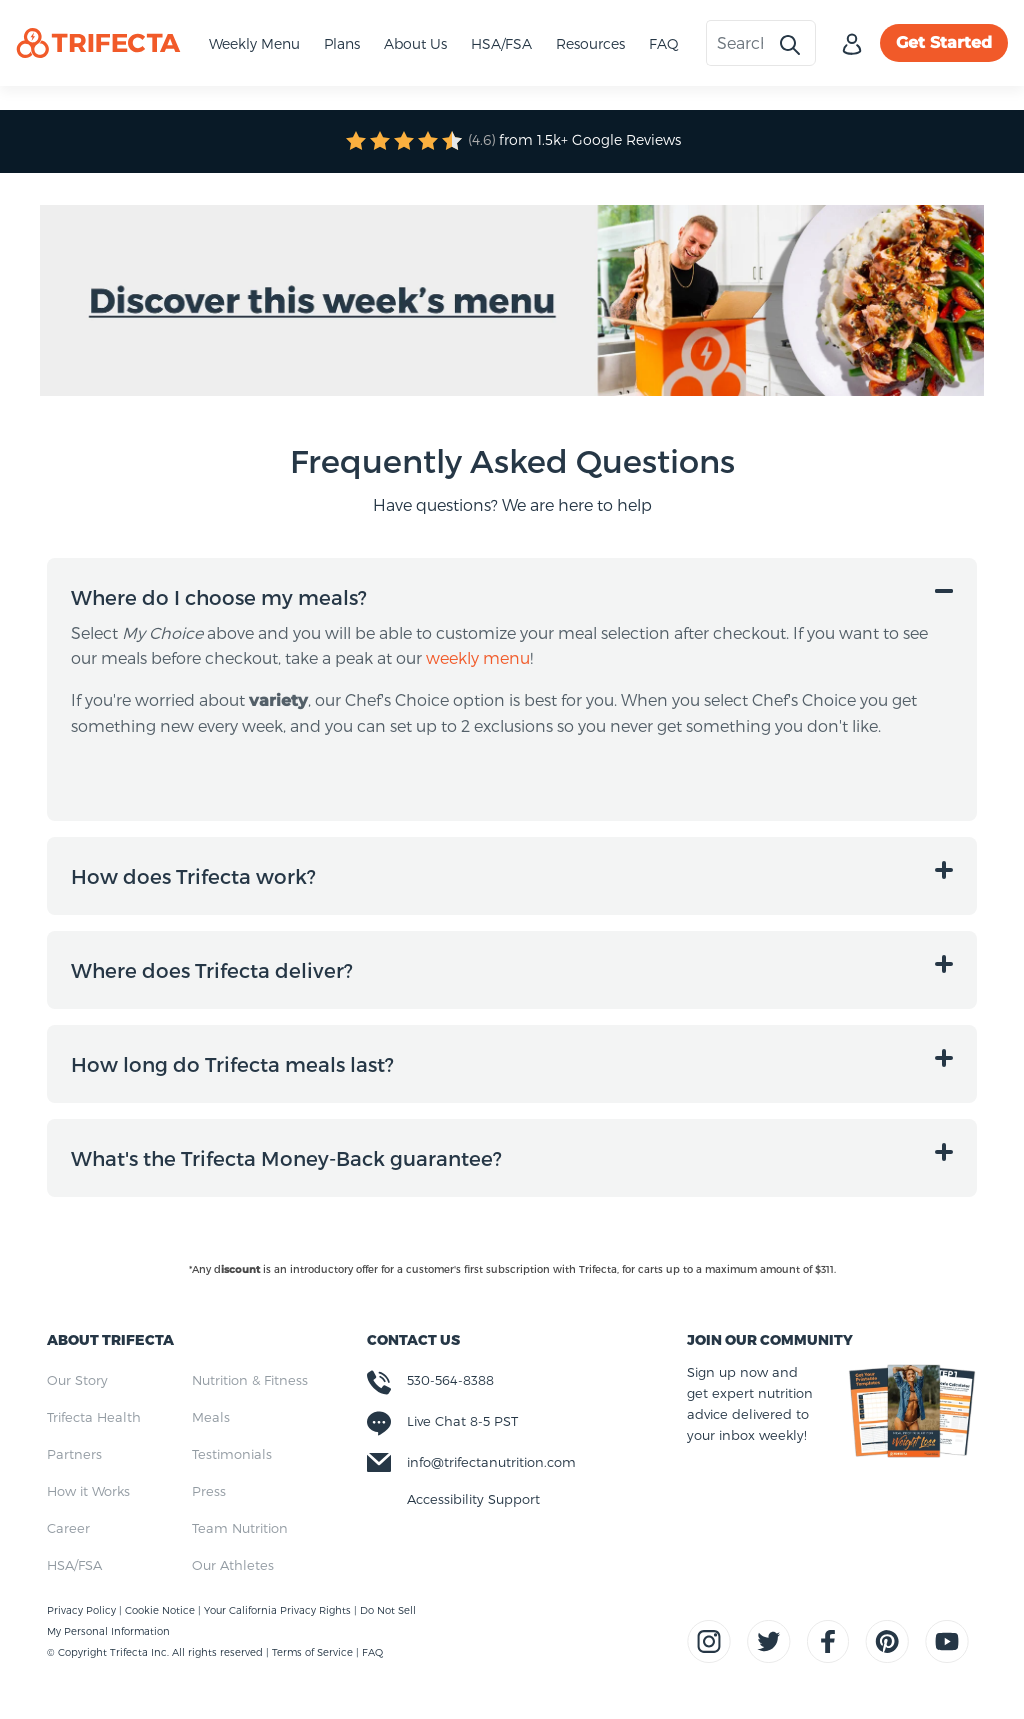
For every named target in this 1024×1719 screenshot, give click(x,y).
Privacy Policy (83, 1610)
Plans (342, 43)
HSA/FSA (501, 43)
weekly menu (478, 657)
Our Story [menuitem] (77, 1380)
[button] (512, 597)
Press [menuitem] (209, 1491)
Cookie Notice (161, 1610)
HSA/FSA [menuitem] (74, 1565)
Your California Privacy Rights (279, 1610)
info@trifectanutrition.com (491, 1462)
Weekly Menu (254, 43)
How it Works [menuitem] (88, 1491)
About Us (415, 43)
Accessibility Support (473, 1499)
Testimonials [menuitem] (232, 1454)
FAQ (664, 43)
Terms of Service (312, 1652)
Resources (590, 43)
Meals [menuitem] (211, 1417)
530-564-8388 (450, 1380)
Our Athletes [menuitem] (233, 1565)
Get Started (944, 42)
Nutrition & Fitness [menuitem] (250, 1380)
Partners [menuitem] (74, 1454)
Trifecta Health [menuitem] (94, 1417)
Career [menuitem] (68, 1528)
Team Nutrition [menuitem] (240, 1528)
